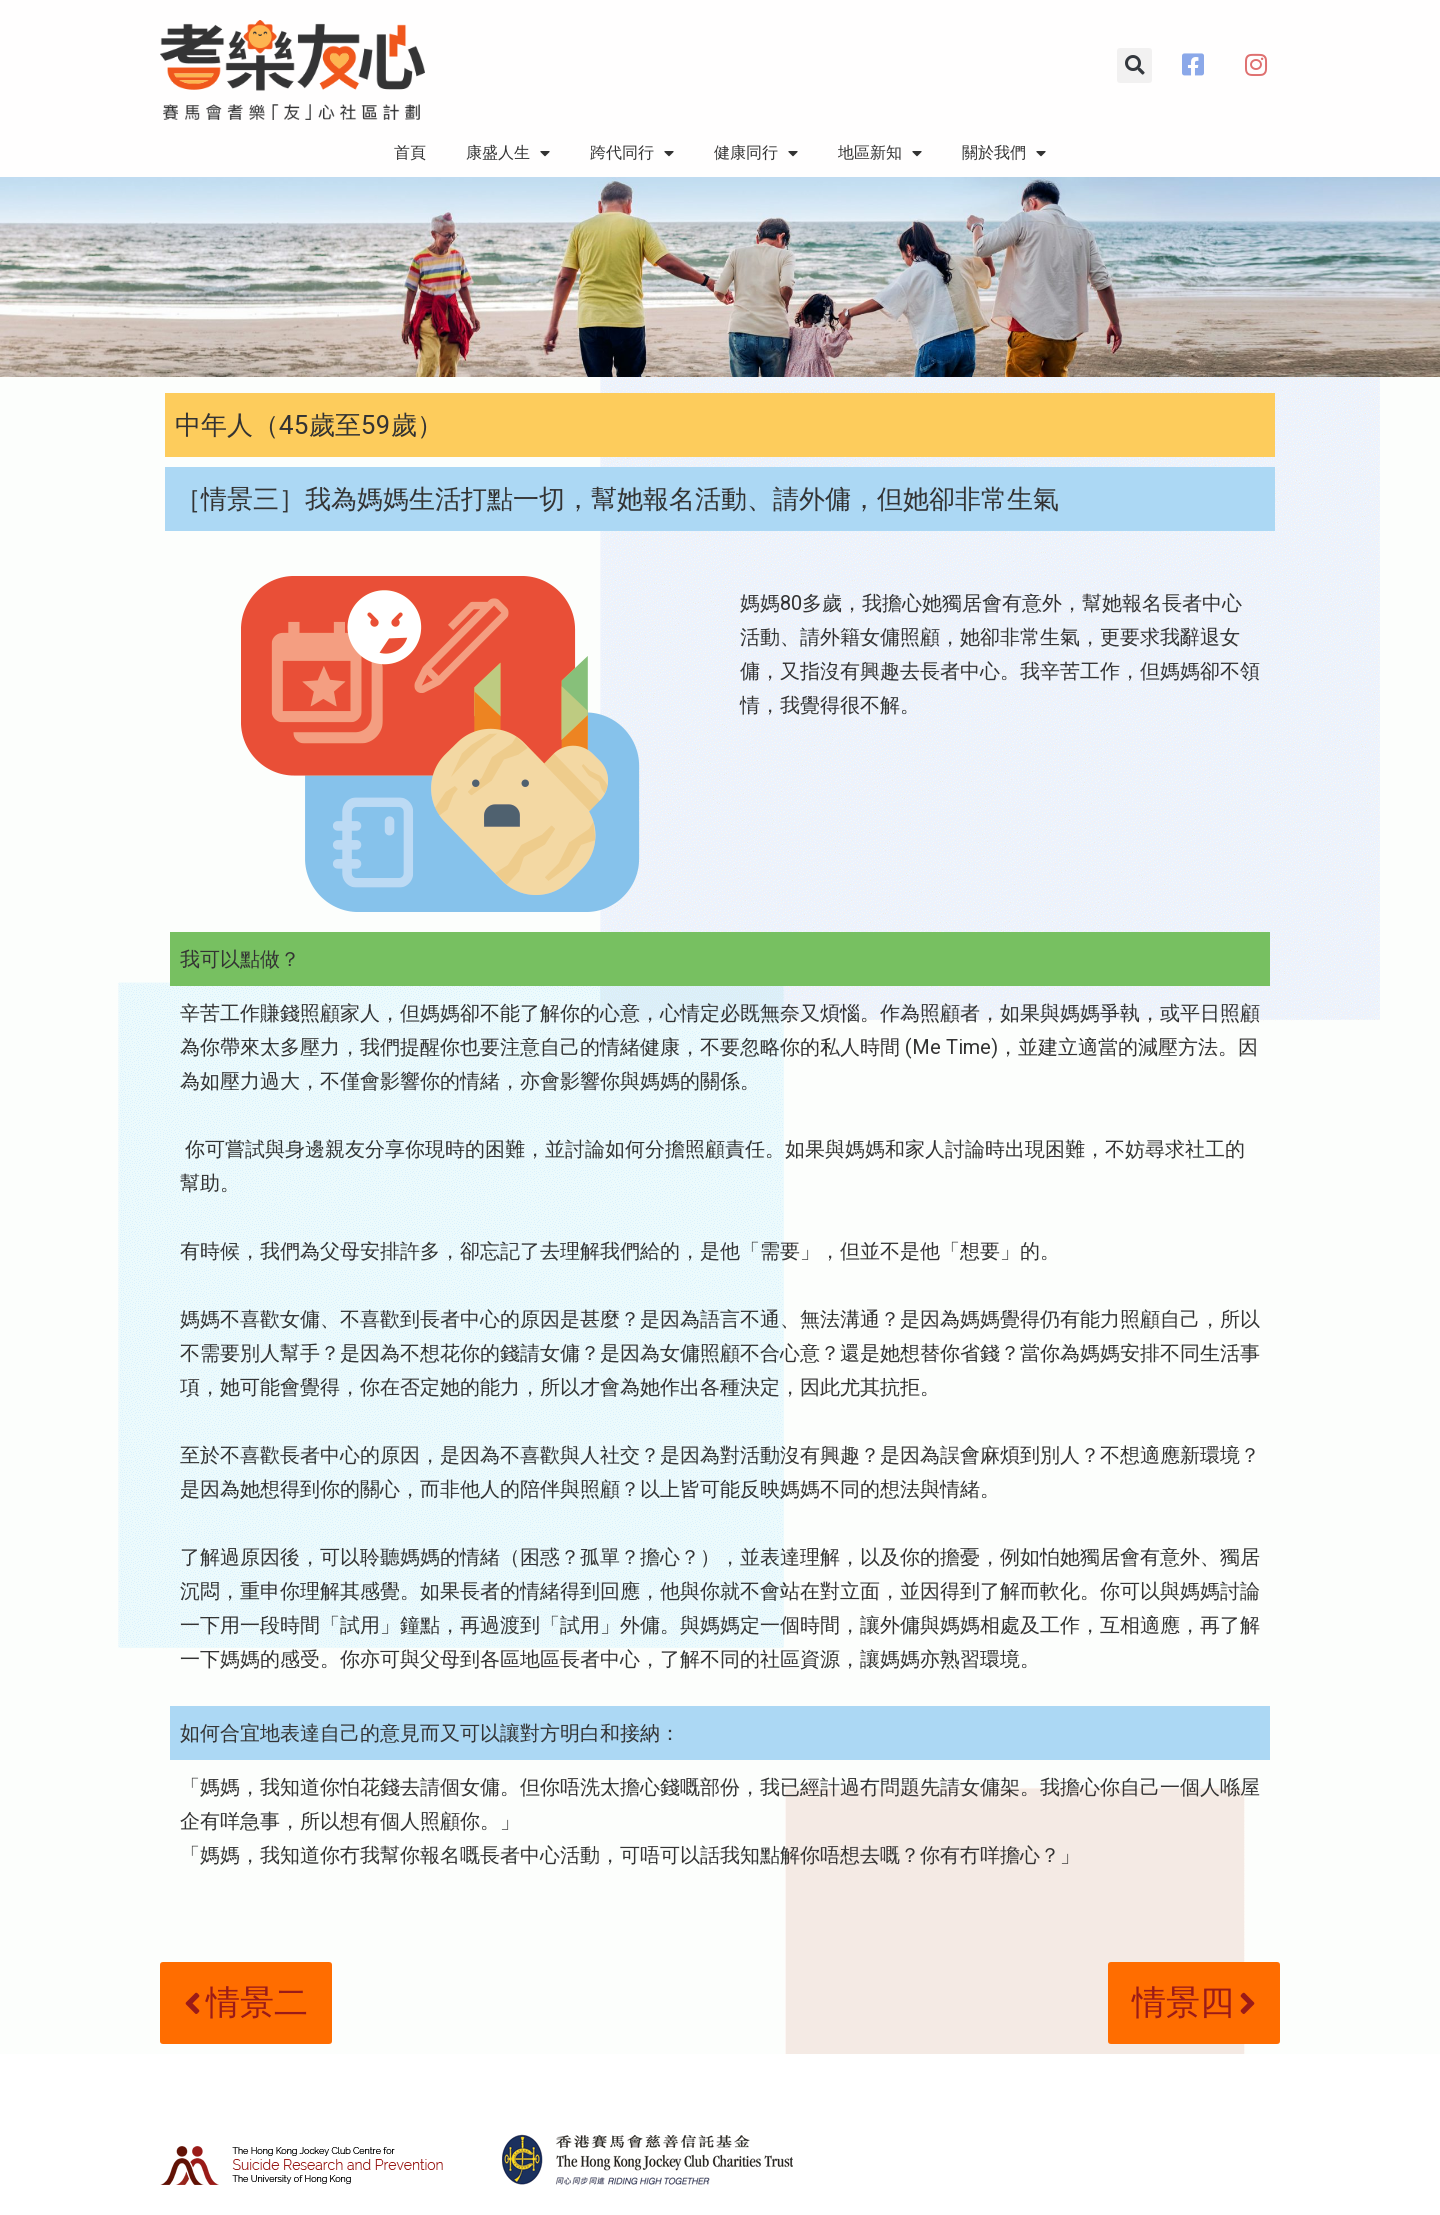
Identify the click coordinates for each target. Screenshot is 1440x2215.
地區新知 (880, 153)
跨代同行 (632, 153)
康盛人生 (508, 153)
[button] (1134, 65)
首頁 (410, 152)
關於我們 (1004, 153)
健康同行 (756, 153)
